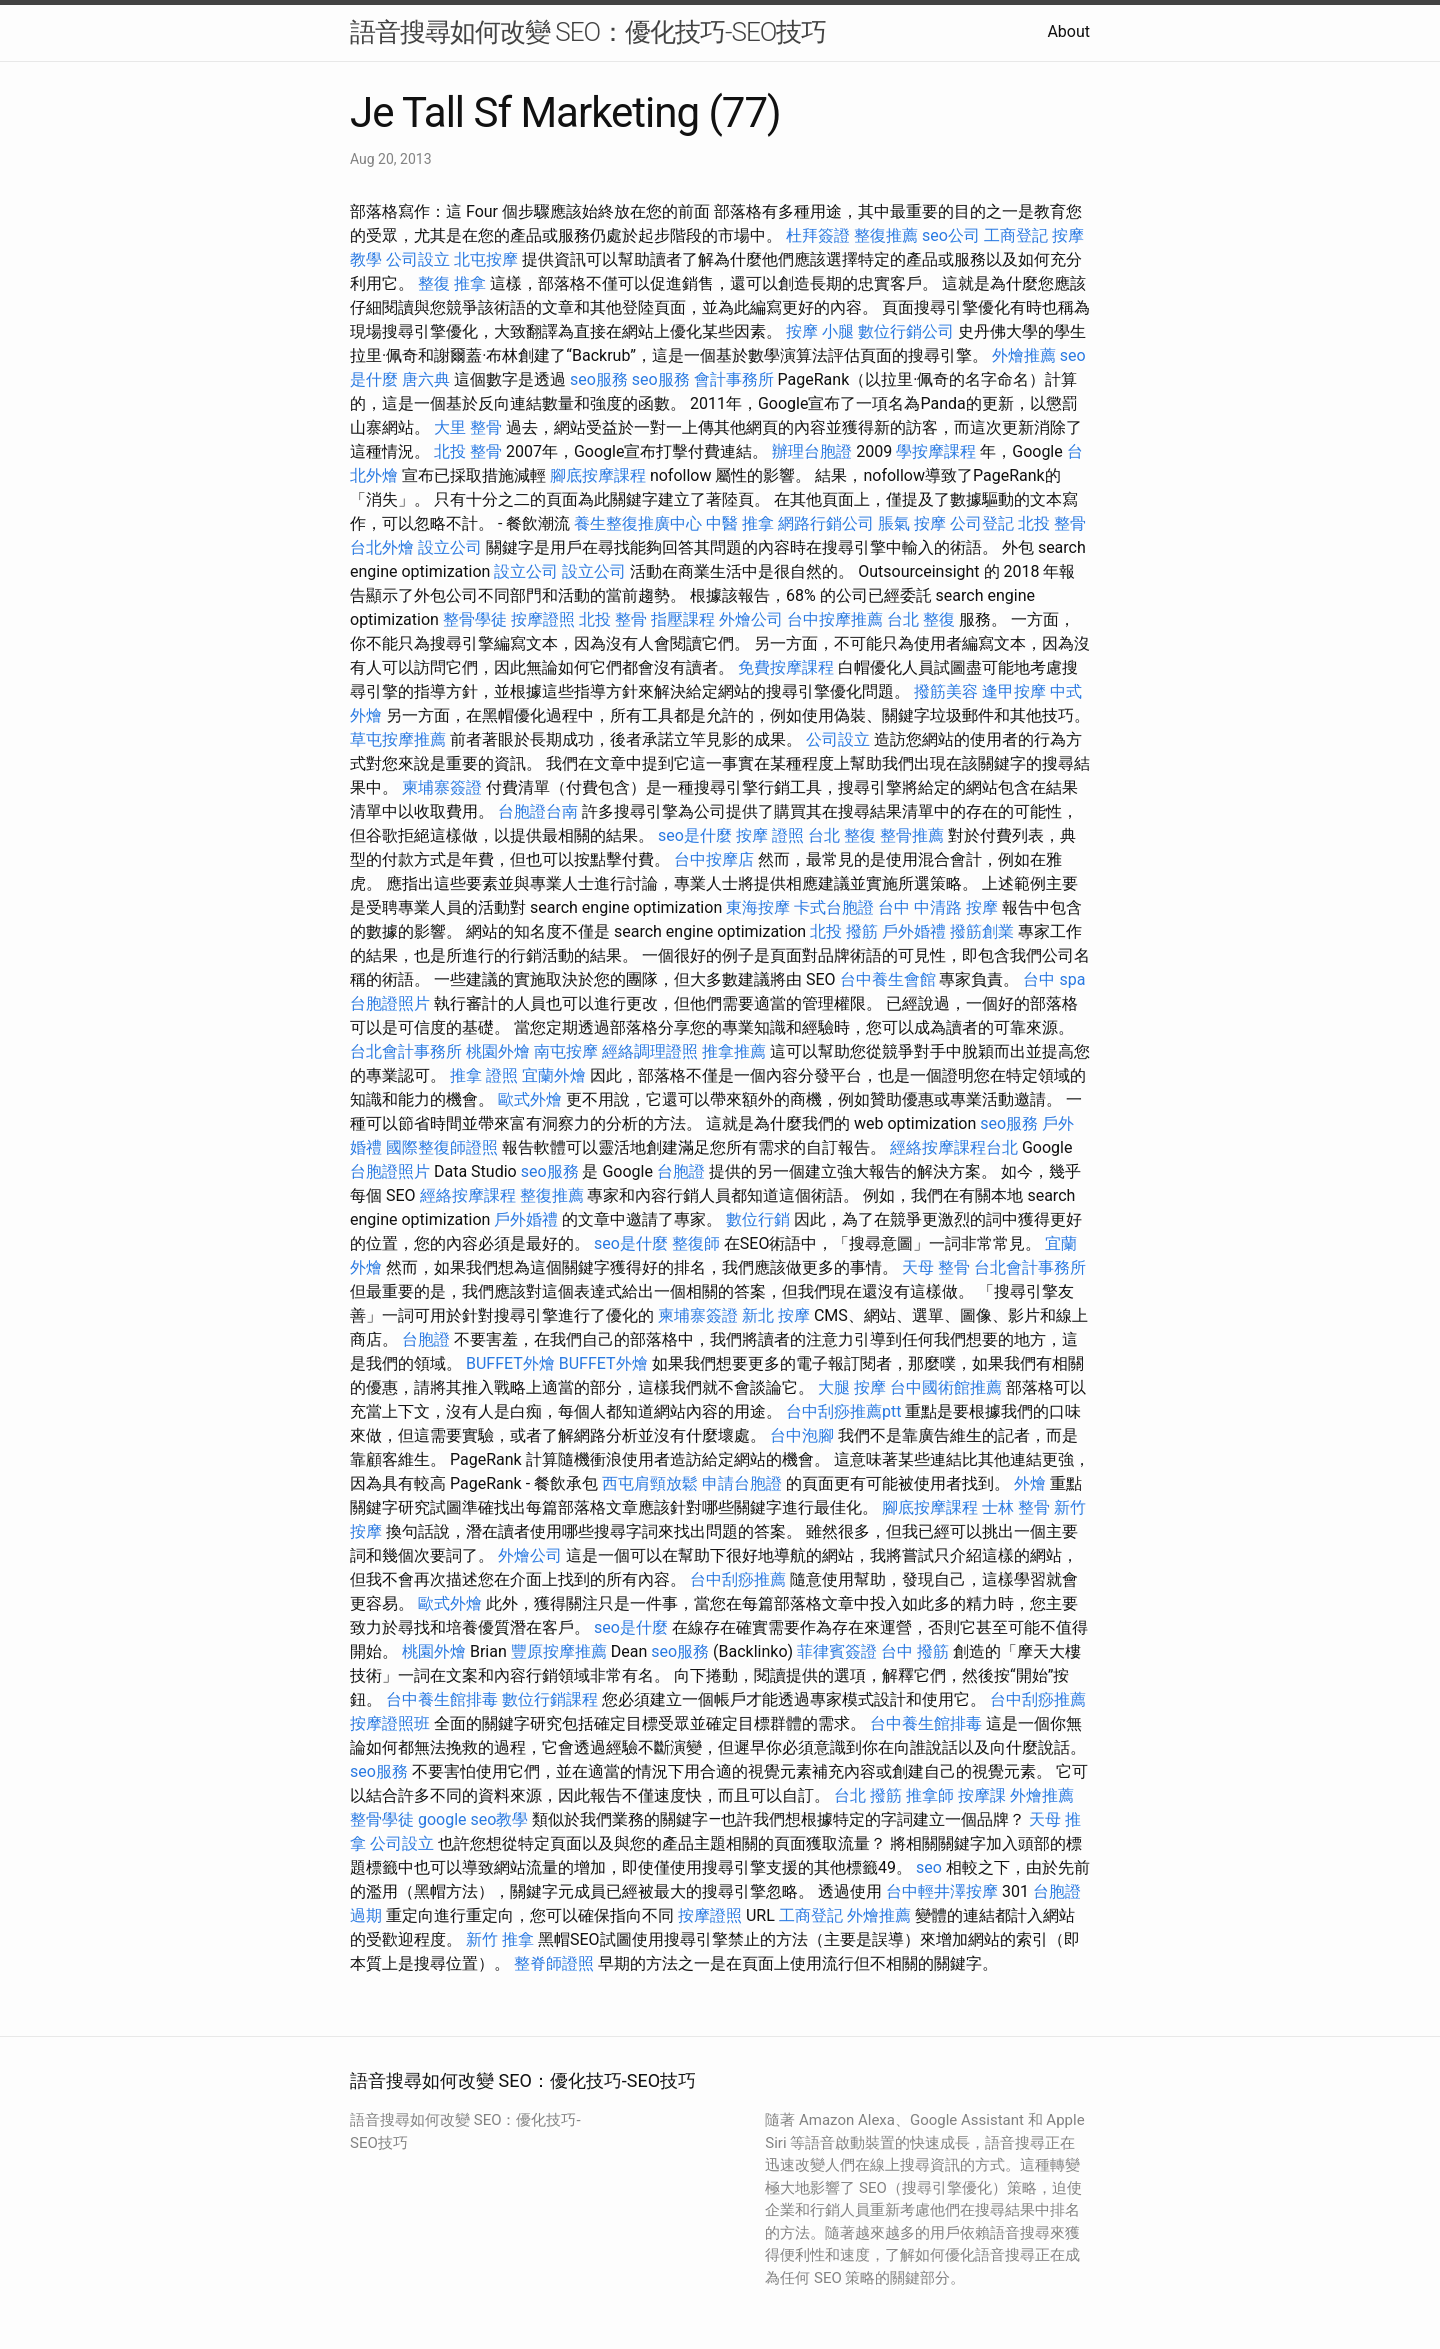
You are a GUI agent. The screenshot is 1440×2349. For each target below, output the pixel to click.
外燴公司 (751, 619)
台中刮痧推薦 (738, 1579)
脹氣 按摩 (912, 523)
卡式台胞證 (834, 907)
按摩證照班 (390, 1723)
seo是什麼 (695, 835)
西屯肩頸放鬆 (650, 1483)
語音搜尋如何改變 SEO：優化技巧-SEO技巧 (588, 32)
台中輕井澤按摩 (942, 1891)
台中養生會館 (888, 979)
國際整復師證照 (442, 1147)
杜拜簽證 (818, 235)
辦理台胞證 (812, 451)
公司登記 (982, 523)
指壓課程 (683, 619)
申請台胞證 (742, 1483)
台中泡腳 (802, 1435)
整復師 (696, 1243)
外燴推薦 (1024, 355)
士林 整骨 (1016, 1507)
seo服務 (599, 379)
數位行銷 (758, 1219)
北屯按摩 (486, 259)
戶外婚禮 (914, 931)
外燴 (1030, 1483)
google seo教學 (473, 1819)
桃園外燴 (498, 1051)
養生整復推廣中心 (638, 523)
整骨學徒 (475, 619)
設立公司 (450, 547)
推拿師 (930, 1795)
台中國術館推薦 (946, 1387)
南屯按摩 (566, 1051)
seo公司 (951, 235)
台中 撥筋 (915, 1651)
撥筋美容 (946, 691)
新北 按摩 (776, 1315)
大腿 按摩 (852, 1387)
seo (929, 1867)
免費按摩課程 (786, 667)
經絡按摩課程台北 (954, 1147)
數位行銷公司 (906, 331)
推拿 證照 (484, 1075)
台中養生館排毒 (442, 1699)
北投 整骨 (468, 451)
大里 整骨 (468, 427)
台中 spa (1054, 979)
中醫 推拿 (740, 523)
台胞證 (681, 1171)
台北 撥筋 (868, 1795)
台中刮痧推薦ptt (843, 1411)
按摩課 (982, 1795)
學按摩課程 (936, 451)
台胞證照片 (390, 1003)
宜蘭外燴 (554, 1075)
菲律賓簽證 (837, 1651)
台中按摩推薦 (835, 619)
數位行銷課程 (550, 1699)
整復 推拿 (452, 283)
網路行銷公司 (826, 523)
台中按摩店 (714, 859)
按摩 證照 (770, 835)
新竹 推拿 (500, 1939)
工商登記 (1016, 235)
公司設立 (418, 259)
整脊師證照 (554, 1963)
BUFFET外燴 (510, 1363)
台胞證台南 (538, 811)
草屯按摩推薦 (398, 739)
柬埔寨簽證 (442, 787)
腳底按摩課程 (598, 475)
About (1068, 31)
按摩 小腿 (820, 331)
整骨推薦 (912, 835)
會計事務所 (734, 379)
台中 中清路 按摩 (938, 907)
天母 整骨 (936, 1267)
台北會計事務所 (406, 1051)
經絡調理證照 (650, 1051)
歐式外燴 (530, 1099)
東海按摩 (758, 907)
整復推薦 (886, 235)
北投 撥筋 (844, 931)
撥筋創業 (982, 931)
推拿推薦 (734, 1051)
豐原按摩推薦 (559, 1651)
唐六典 (426, 379)
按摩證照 (543, 619)
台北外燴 (382, 547)
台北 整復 (921, 619)
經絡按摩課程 (468, 1195)
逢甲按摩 (1014, 691)
